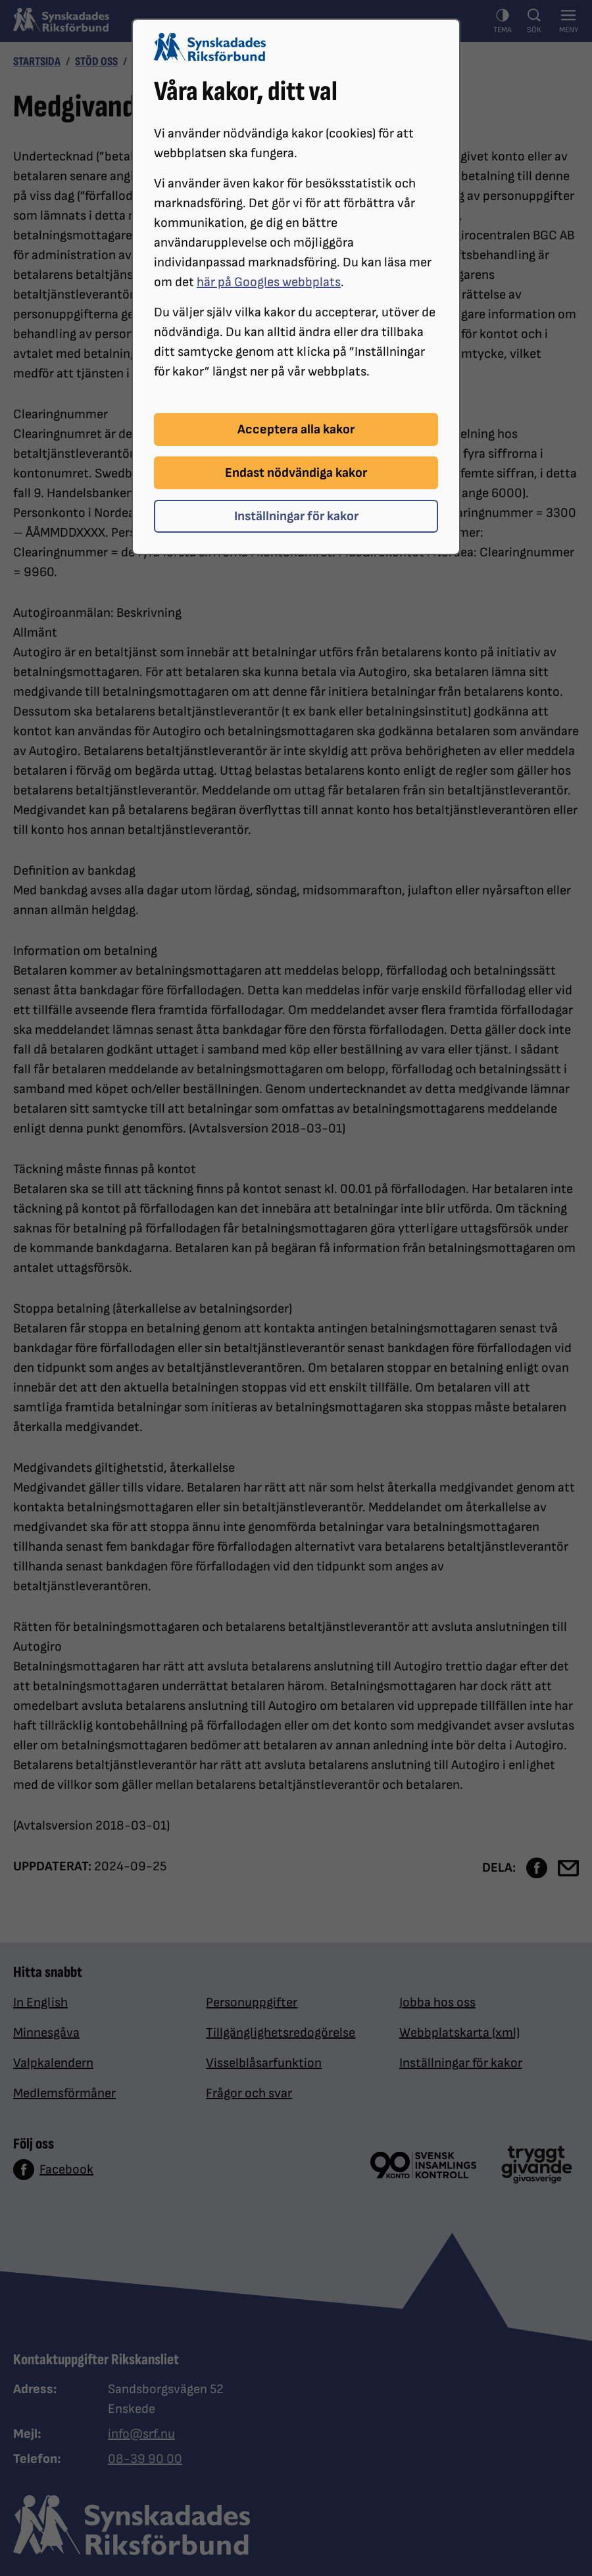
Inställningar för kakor (296, 516)
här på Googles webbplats (269, 282)
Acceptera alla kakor (296, 429)
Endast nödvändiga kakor (296, 473)
